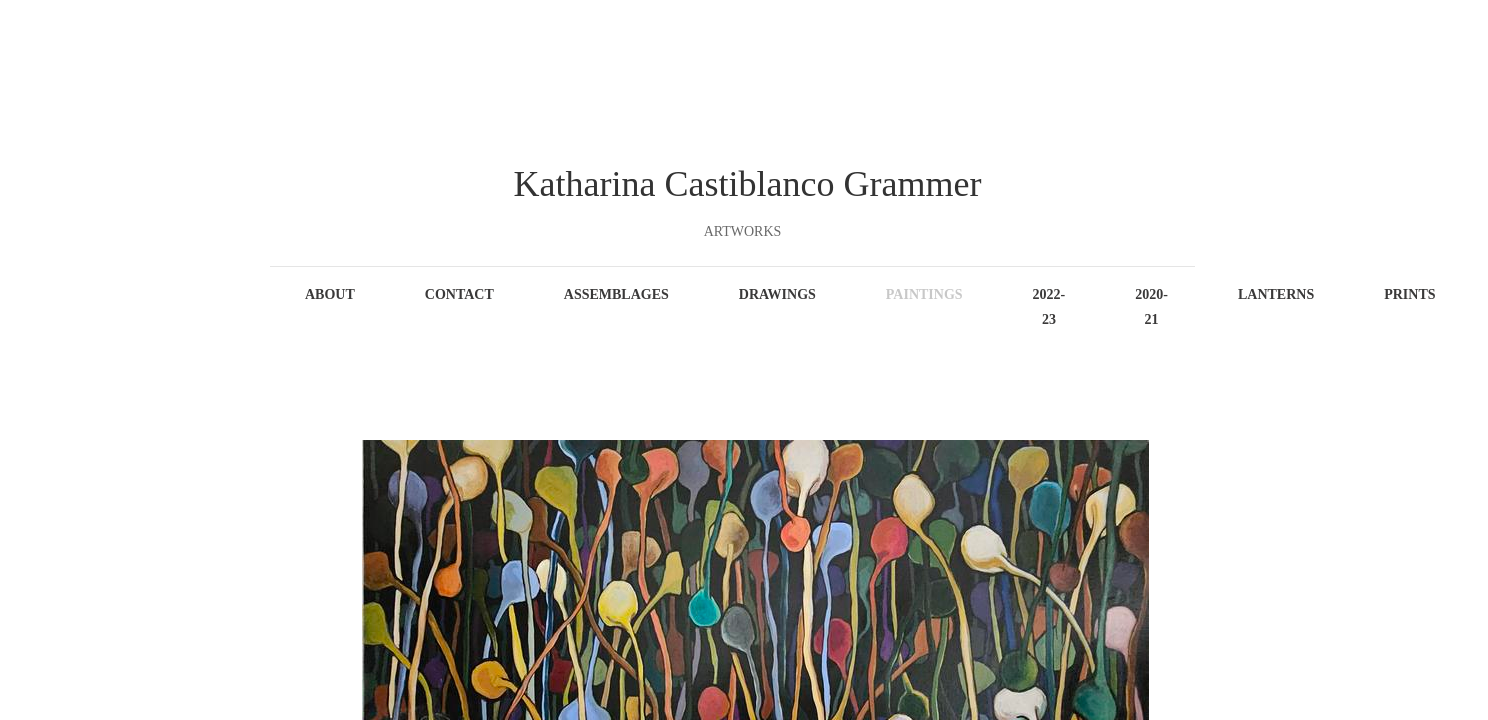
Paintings (924, 294)
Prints (1409, 294)
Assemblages (616, 294)
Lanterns (1276, 294)
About (330, 294)
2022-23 (1049, 307)
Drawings (777, 294)
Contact (459, 294)
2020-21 (1151, 307)
